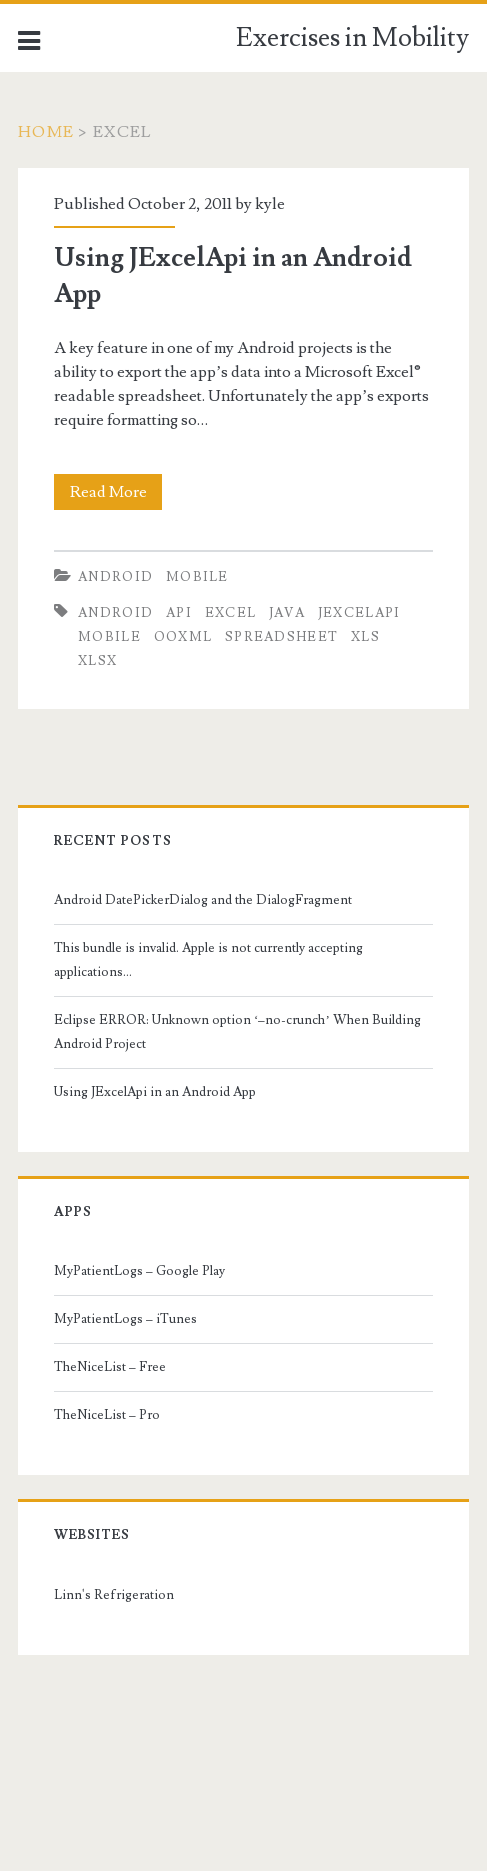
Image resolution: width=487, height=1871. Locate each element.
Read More (115, 492)
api (179, 613)
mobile (109, 637)
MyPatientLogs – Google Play (139, 1271)
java (287, 613)
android (115, 613)
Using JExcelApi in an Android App (155, 1092)
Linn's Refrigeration (114, 1595)
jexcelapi (359, 613)
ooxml (183, 637)
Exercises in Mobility (352, 38)
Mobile (197, 577)
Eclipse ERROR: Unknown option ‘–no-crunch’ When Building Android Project (237, 1032)
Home (46, 132)
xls (365, 637)
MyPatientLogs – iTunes (125, 1319)
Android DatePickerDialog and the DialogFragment (203, 900)
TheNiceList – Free (110, 1367)
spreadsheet (281, 637)
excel (231, 613)
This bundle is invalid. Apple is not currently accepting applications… (208, 960)
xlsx (97, 661)
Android (115, 577)
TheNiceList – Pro (107, 1415)
